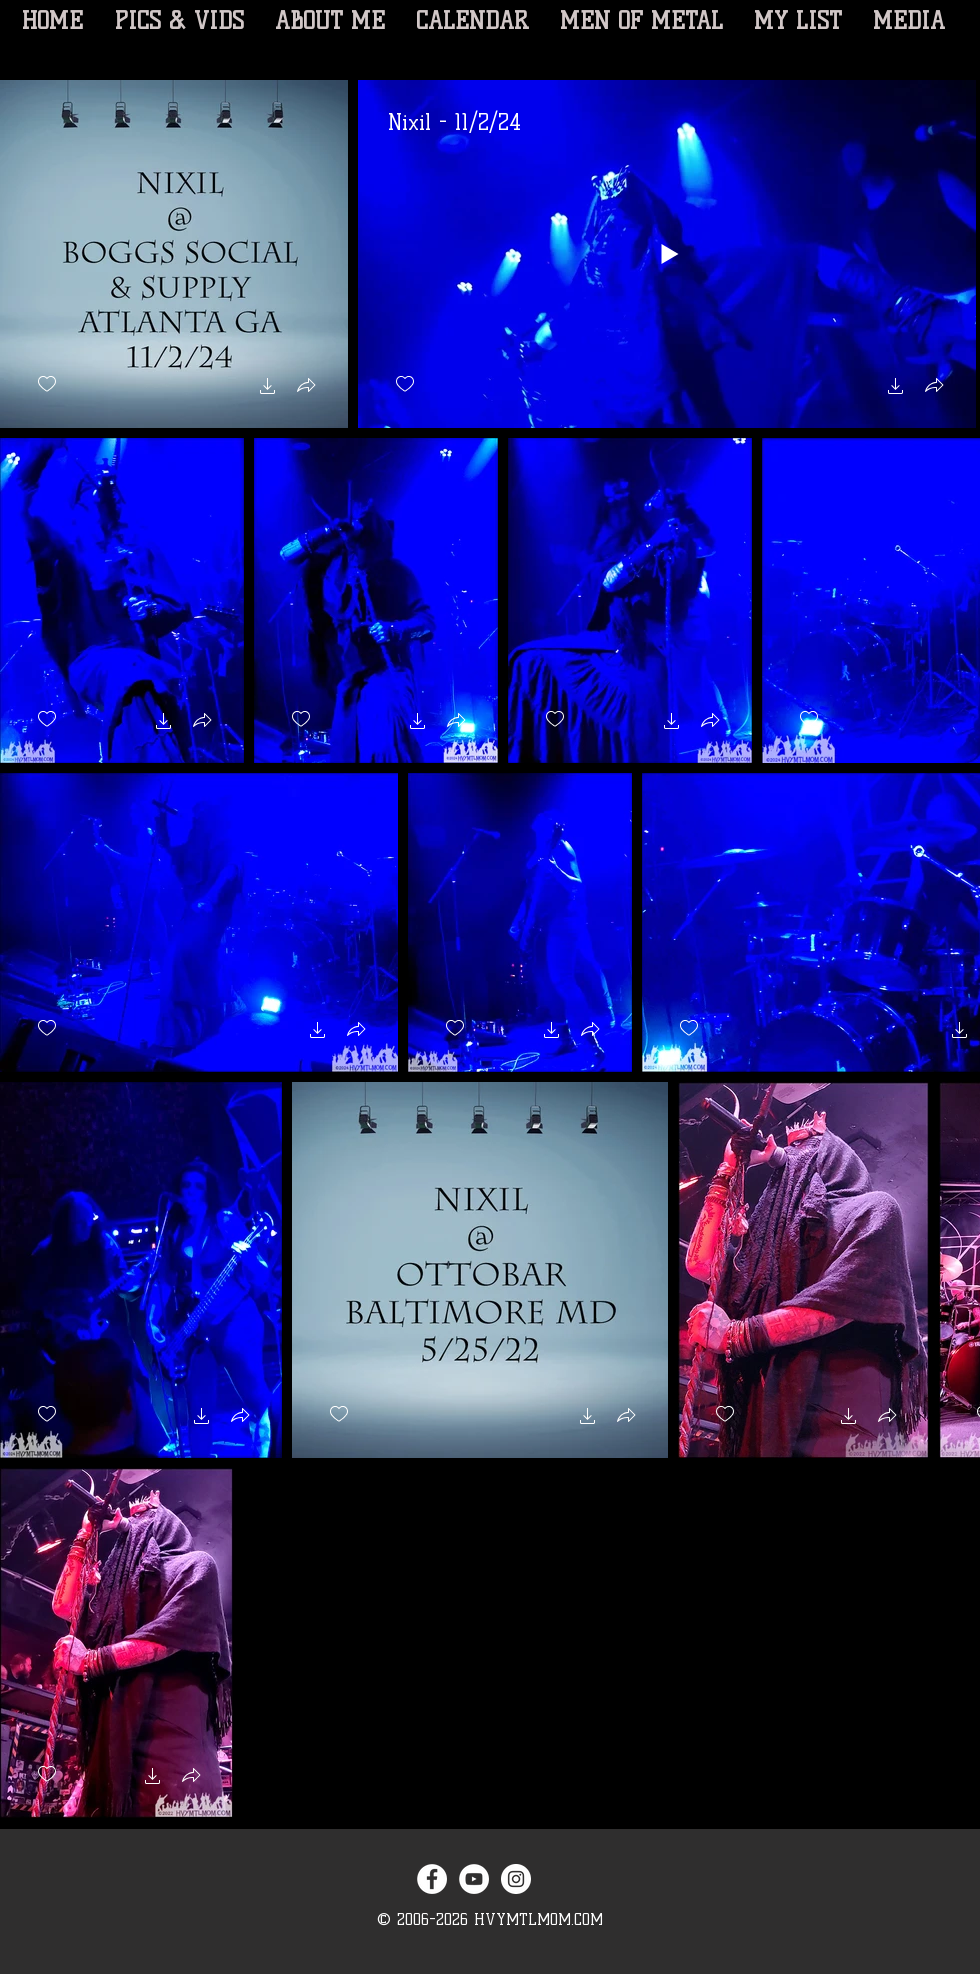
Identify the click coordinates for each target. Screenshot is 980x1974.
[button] (268, 388)
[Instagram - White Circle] (516, 1879)
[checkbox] (47, 384)
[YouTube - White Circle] (474, 1879)
